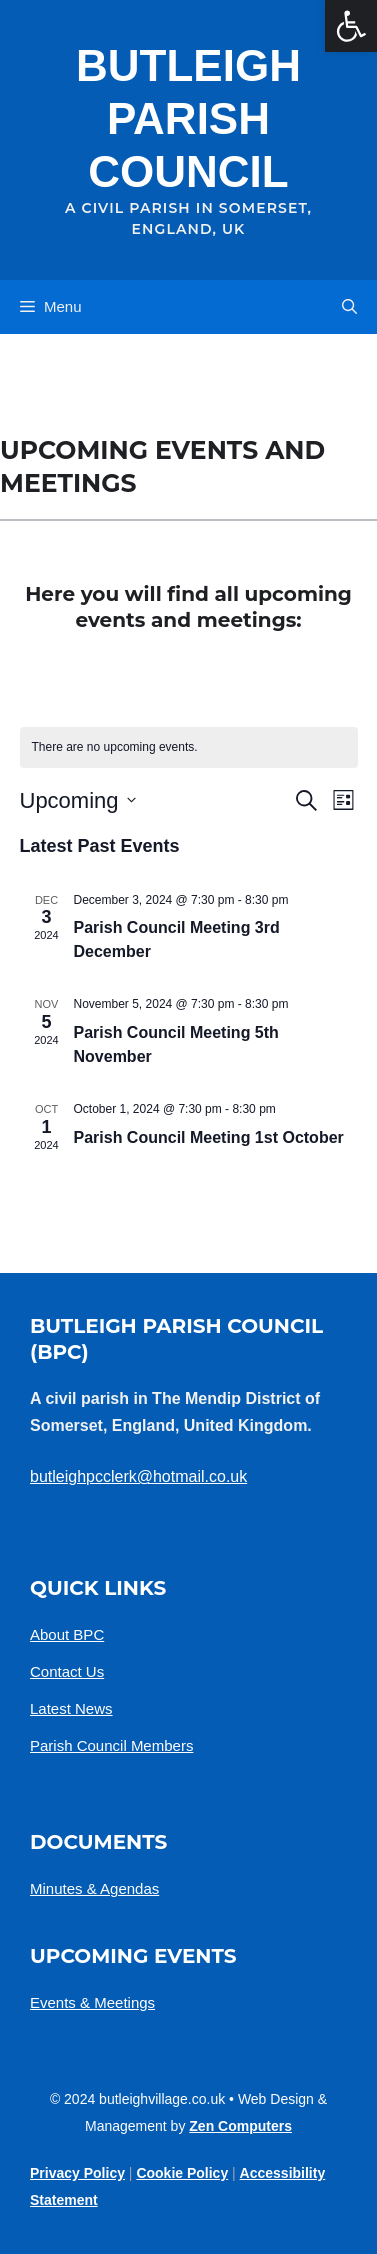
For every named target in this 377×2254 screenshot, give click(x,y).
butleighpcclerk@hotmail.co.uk (138, 1476)
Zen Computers (240, 2126)
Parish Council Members (111, 1745)
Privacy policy (77, 2173)
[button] (349, 307)
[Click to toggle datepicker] (78, 800)
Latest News (71, 1708)
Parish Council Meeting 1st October (209, 1137)
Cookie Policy (182, 2173)
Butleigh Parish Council (188, 118)
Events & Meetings (92, 2002)
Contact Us (67, 1671)
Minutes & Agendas (94, 1888)
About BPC (67, 1634)
